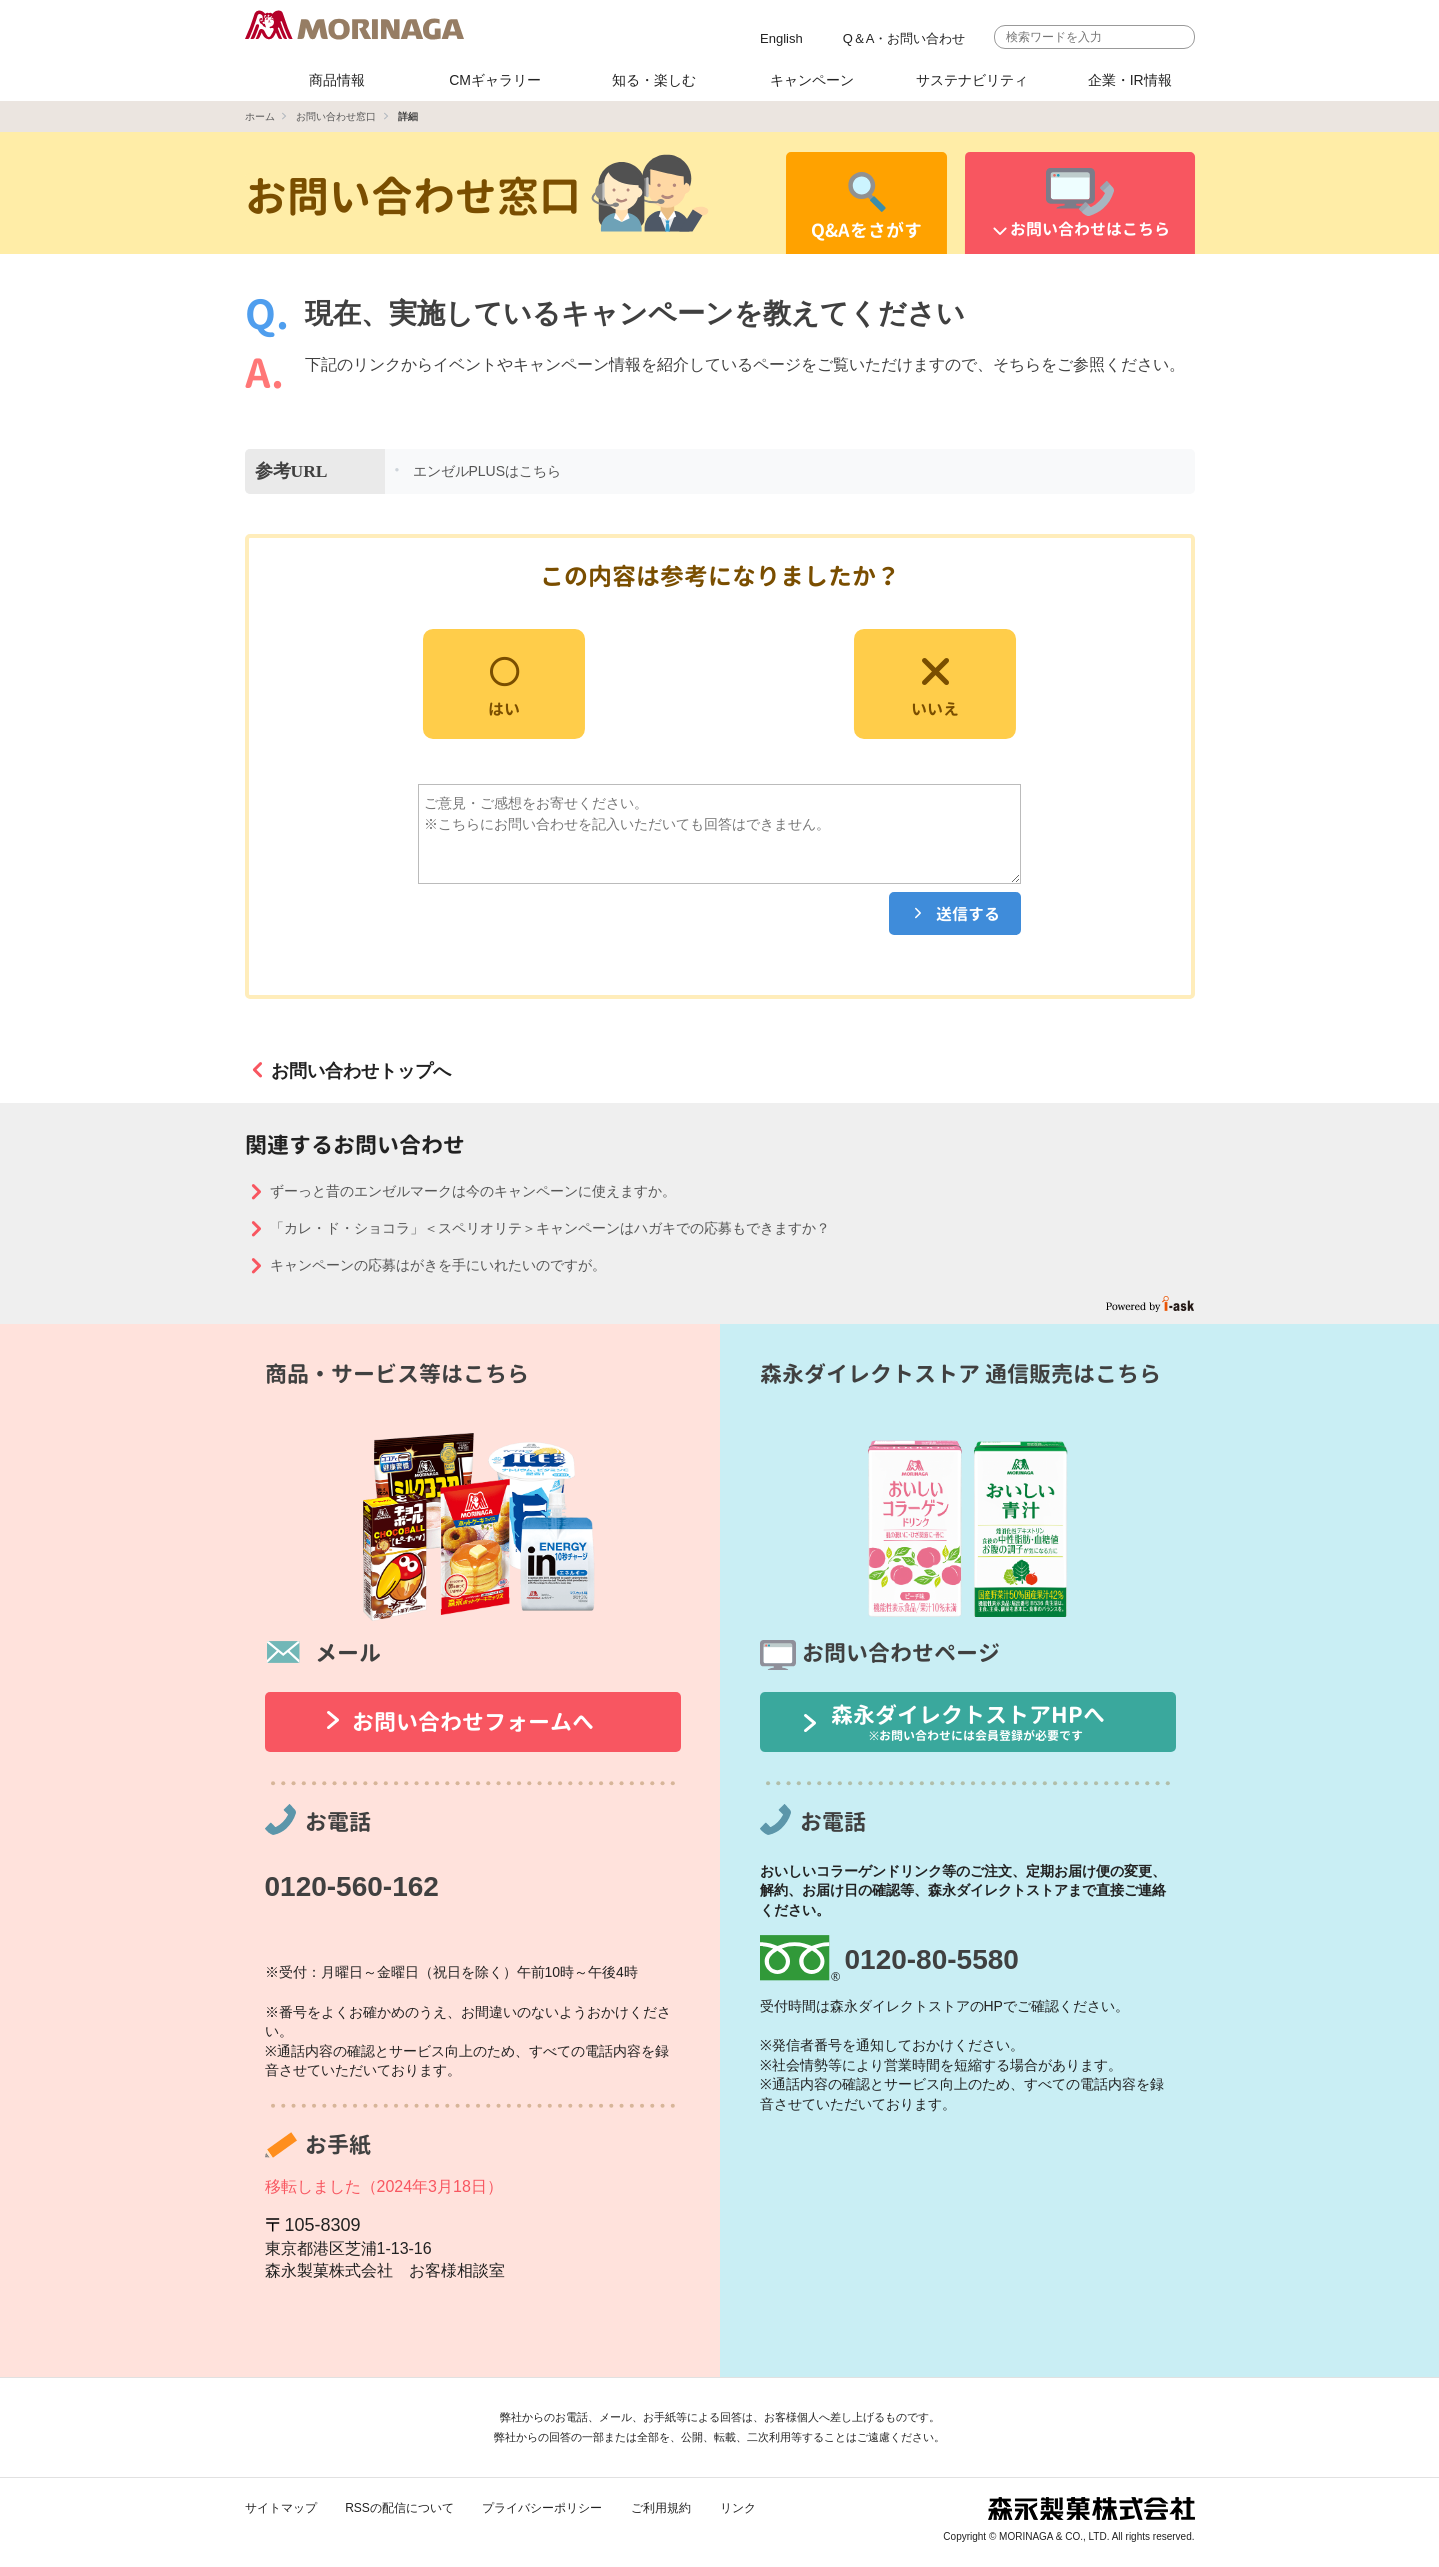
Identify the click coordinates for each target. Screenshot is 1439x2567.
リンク (738, 2508)
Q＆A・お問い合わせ (904, 38)
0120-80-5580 (932, 1959)
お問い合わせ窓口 (336, 116)
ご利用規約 (661, 2508)
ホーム (260, 116)
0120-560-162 (352, 1886)
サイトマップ (281, 2508)
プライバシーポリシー (542, 2508)
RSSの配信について (399, 2508)
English (781, 38)
